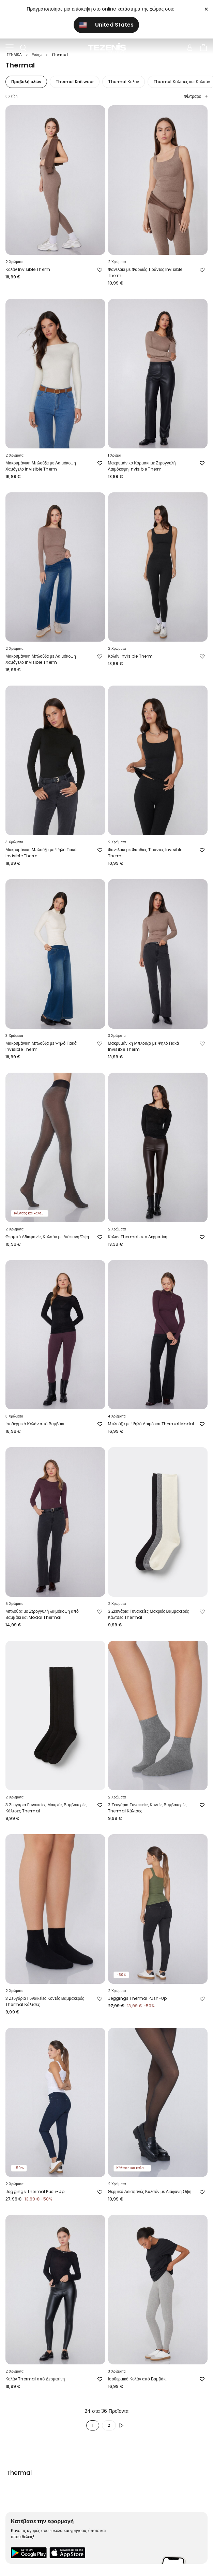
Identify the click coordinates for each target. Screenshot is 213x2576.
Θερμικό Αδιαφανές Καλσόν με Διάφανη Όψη (47, 1237)
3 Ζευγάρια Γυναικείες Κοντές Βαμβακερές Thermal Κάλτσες (147, 1808)
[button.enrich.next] (123, 2425)
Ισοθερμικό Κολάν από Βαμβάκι (34, 1424)
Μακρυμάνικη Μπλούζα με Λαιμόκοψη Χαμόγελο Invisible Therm (40, 466)
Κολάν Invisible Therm (27, 269)
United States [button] (106, 25)
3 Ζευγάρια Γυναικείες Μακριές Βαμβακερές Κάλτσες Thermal (148, 1614)
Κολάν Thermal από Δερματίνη (137, 1237)
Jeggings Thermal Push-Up (137, 1998)
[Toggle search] (23, 48)
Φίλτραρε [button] (196, 96)
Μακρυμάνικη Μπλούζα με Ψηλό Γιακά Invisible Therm (41, 853)
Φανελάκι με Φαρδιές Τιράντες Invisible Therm (145, 272)
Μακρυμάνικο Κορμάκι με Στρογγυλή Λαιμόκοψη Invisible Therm (142, 466)
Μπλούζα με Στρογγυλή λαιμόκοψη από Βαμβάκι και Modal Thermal (42, 1614)
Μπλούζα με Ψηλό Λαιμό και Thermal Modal (151, 1424)
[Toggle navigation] (9, 48)
